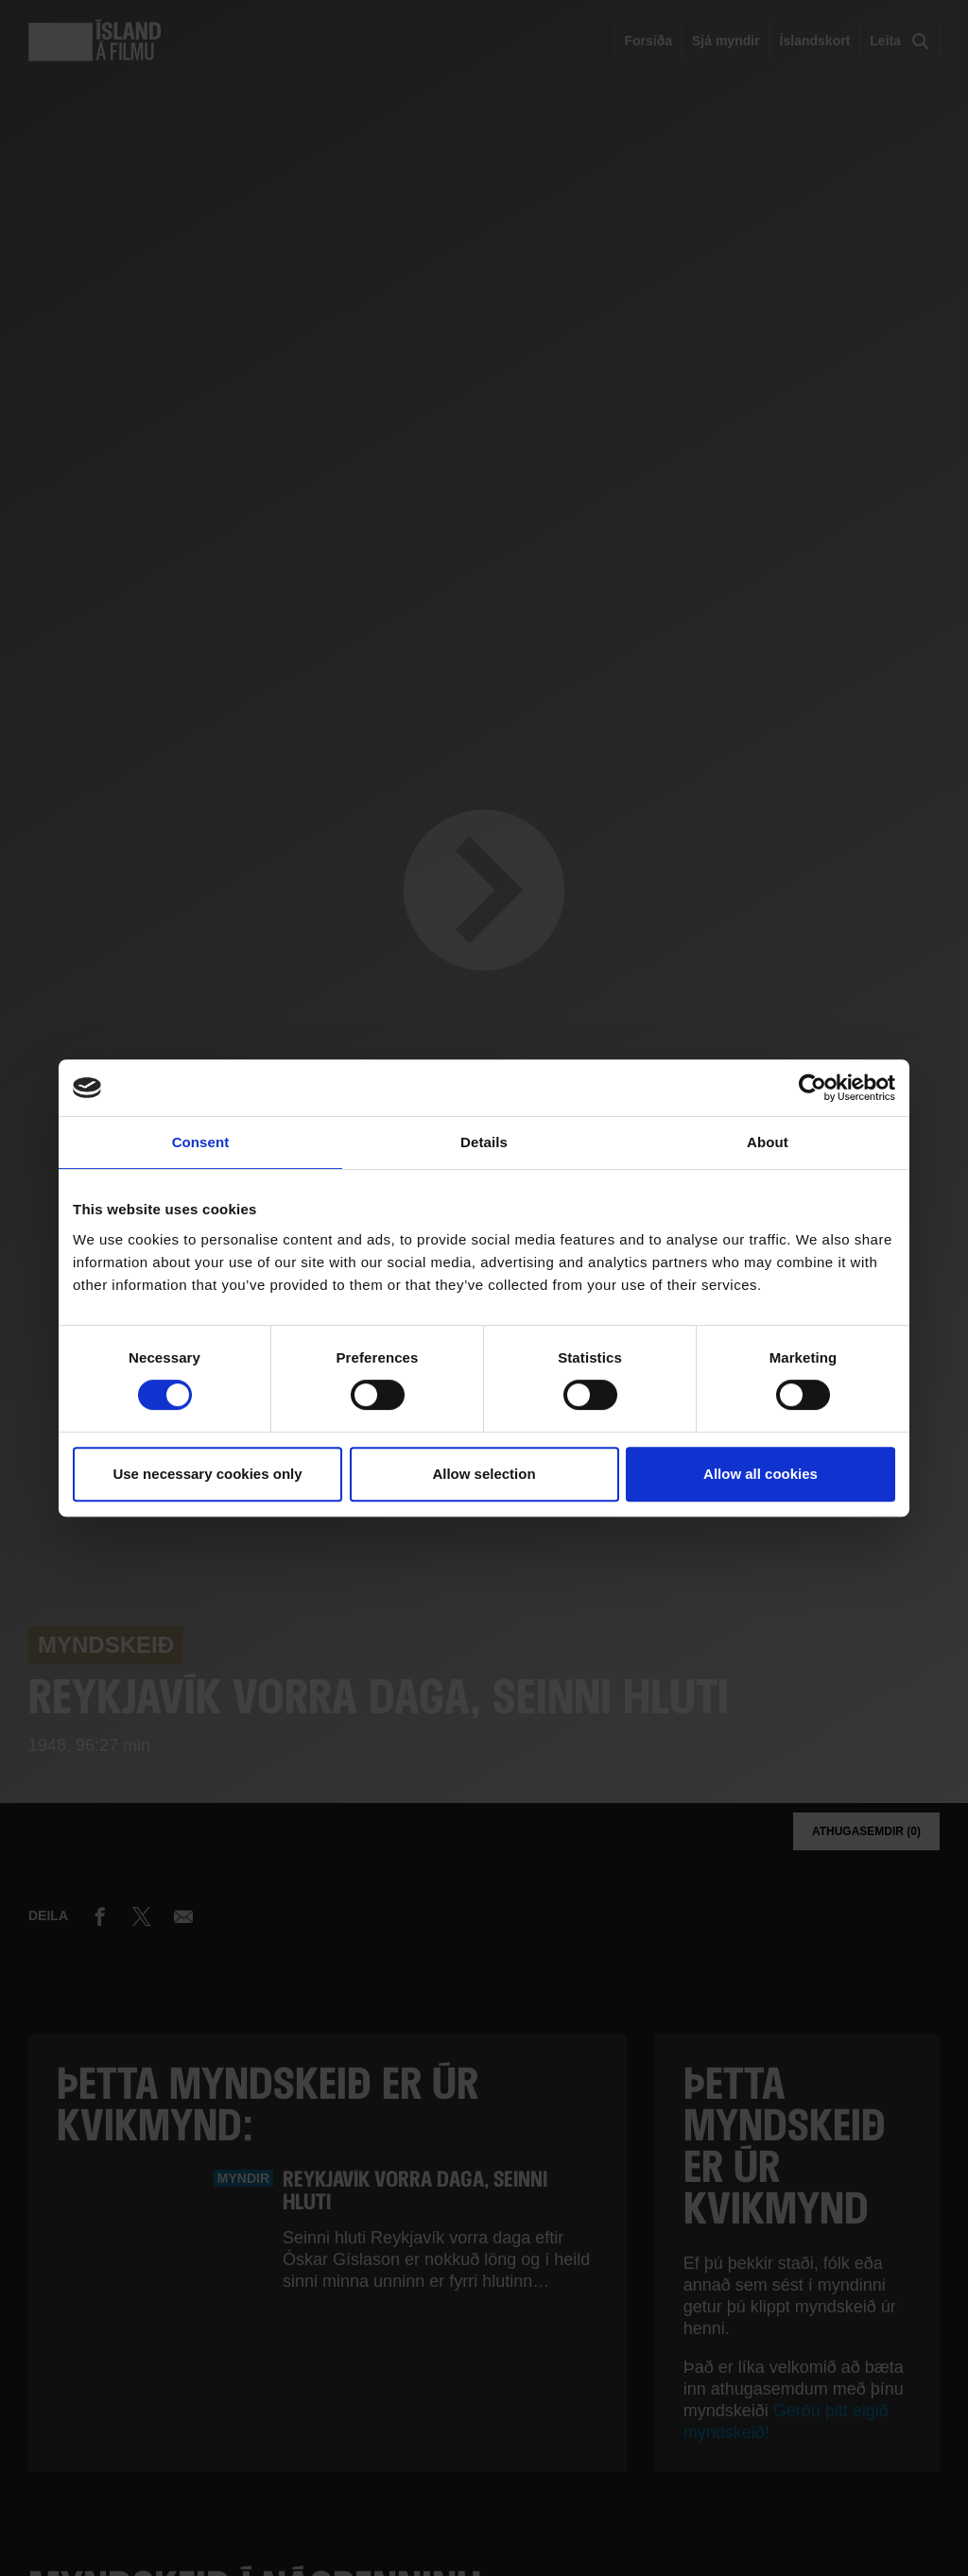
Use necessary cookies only (207, 1474)
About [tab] (767, 1142)
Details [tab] (484, 1142)
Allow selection (483, 1474)
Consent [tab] (201, 1142)
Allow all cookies (760, 1474)
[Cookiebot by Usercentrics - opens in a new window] (812, 1087)
